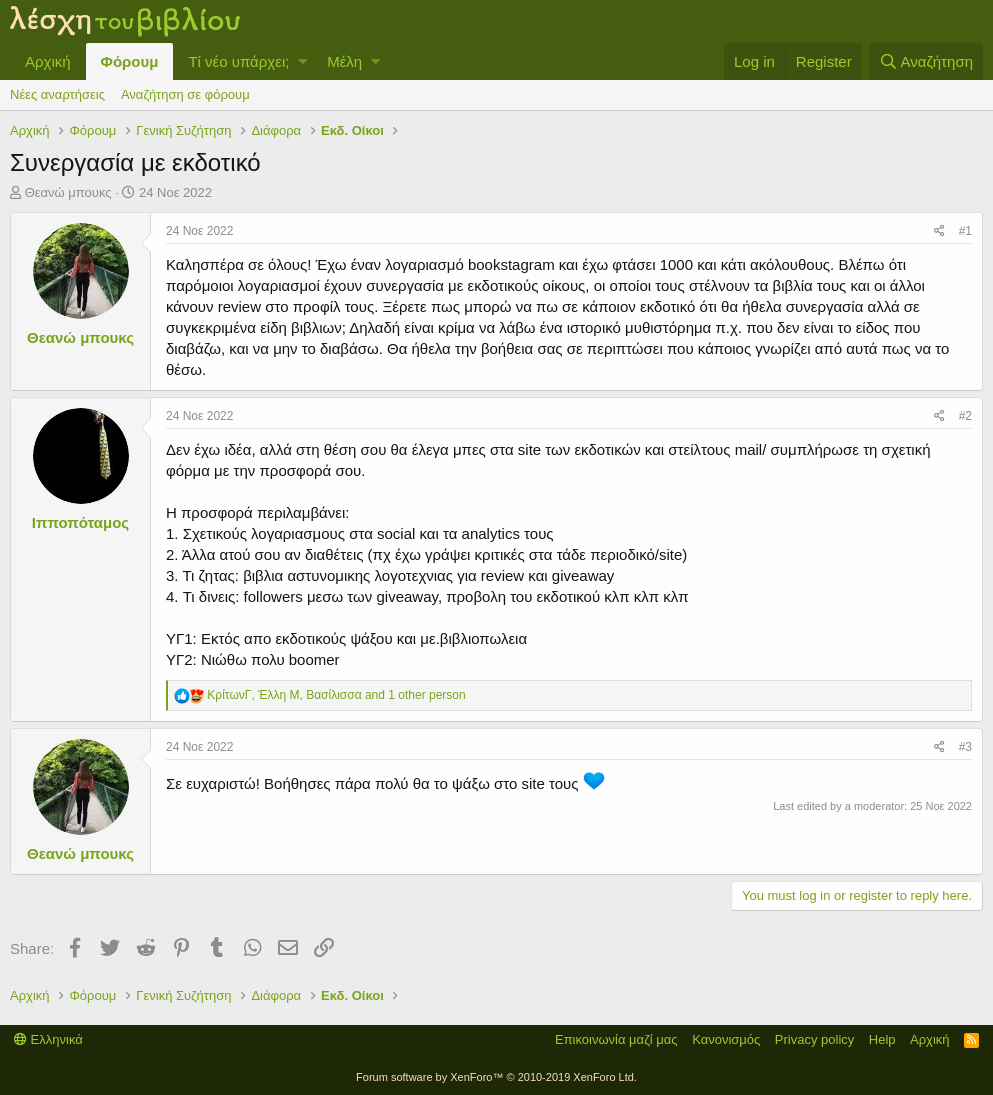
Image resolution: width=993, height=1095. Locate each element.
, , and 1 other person (336, 695)
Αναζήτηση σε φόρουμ (185, 94)
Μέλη (344, 61)
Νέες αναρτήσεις (57, 94)
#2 (965, 416)
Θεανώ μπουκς (68, 192)
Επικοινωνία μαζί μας (616, 1039)
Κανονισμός (726, 1039)
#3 (965, 747)
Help (882, 1039)
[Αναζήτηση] (926, 61)
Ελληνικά (48, 1039)
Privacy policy (814, 1039)
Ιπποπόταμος (80, 522)
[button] (302, 61)
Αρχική (48, 61)
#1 (965, 231)
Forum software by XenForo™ (496, 1077)
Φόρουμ (130, 61)
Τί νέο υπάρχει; (238, 61)
